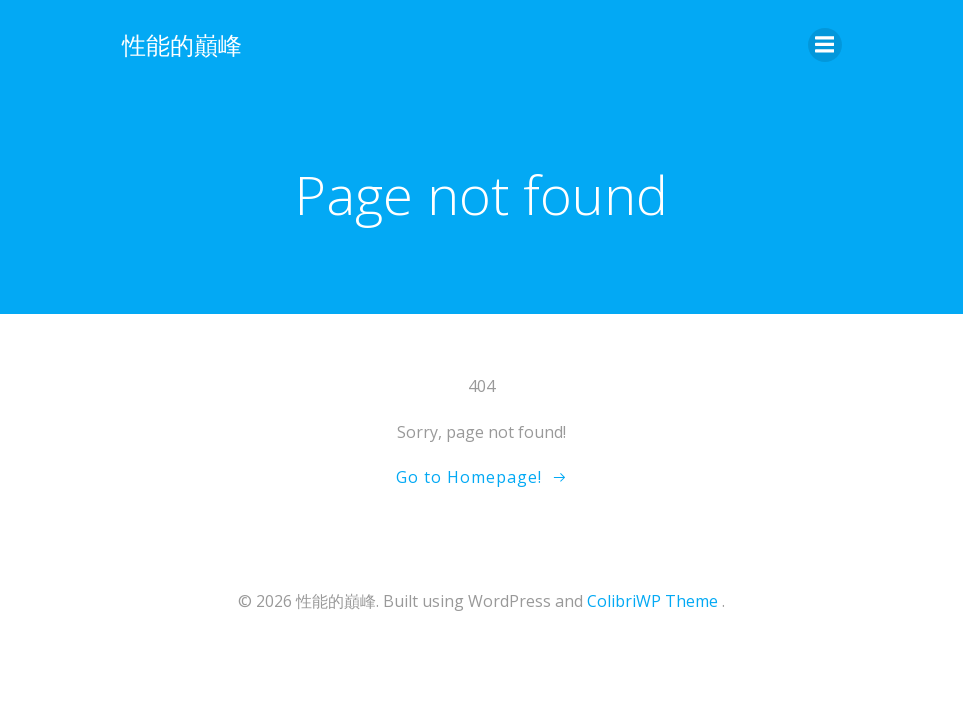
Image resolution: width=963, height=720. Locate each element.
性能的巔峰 (182, 44)
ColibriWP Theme (652, 601)
